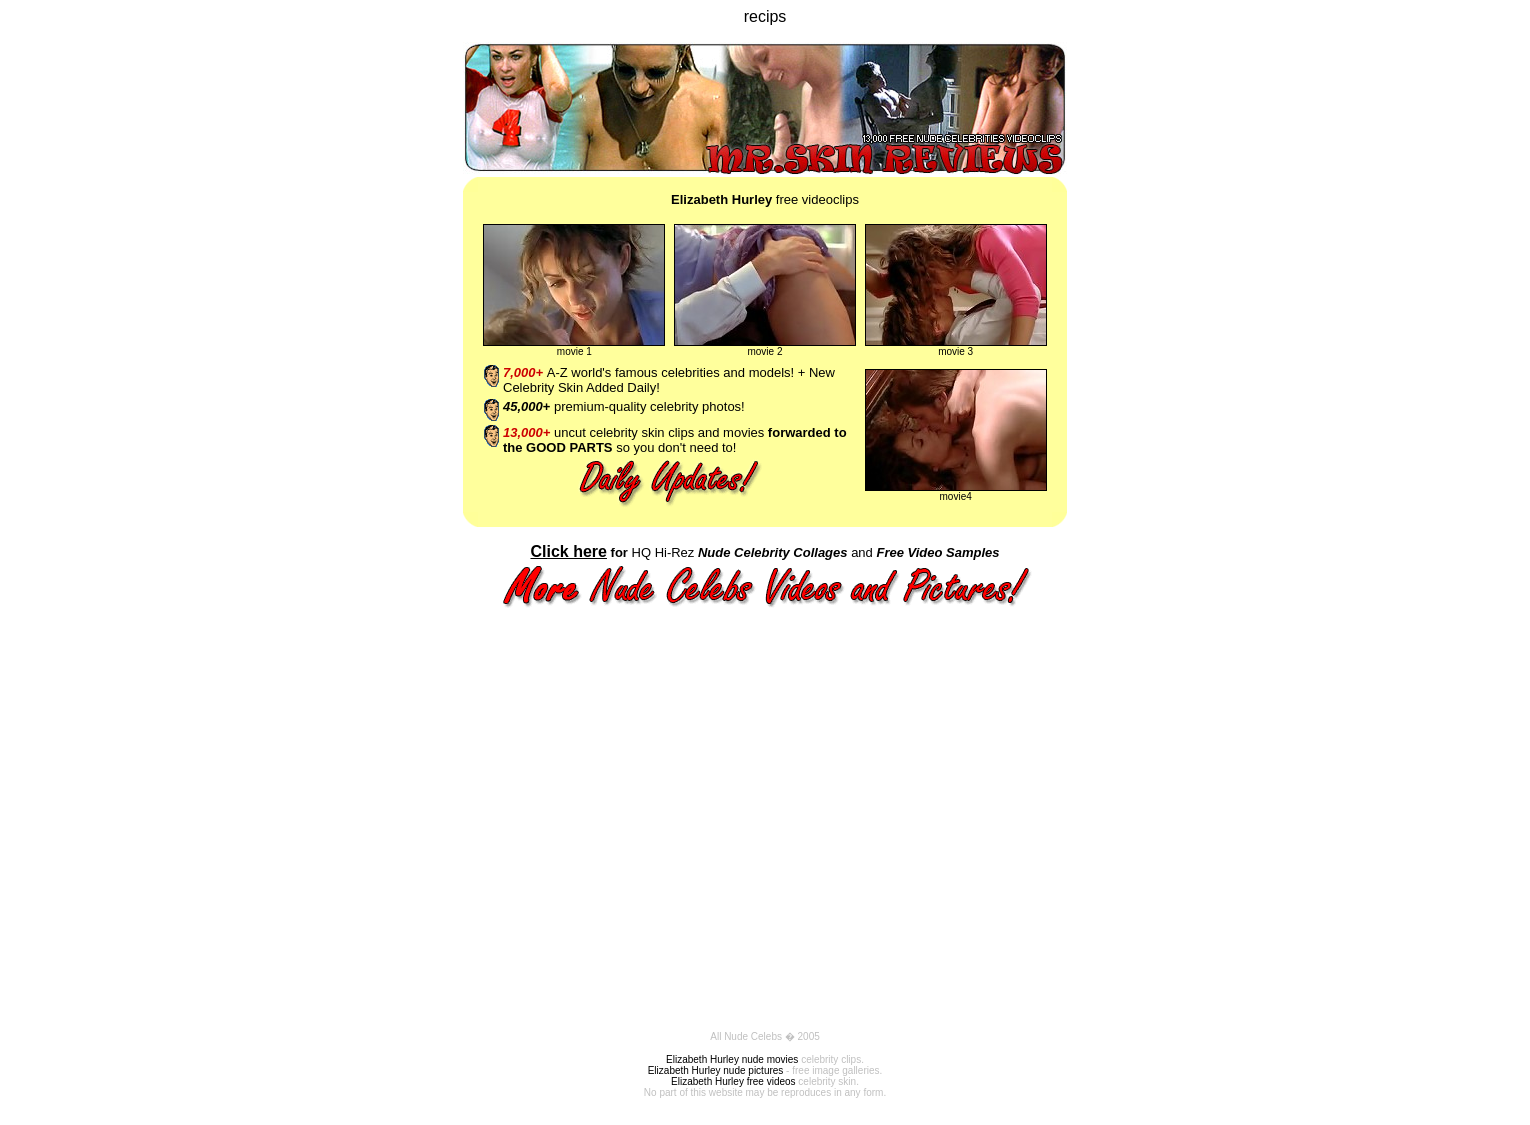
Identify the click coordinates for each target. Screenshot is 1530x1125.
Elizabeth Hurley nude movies (732, 1059)
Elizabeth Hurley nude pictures (716, 1070)
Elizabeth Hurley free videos (733, 1081)
